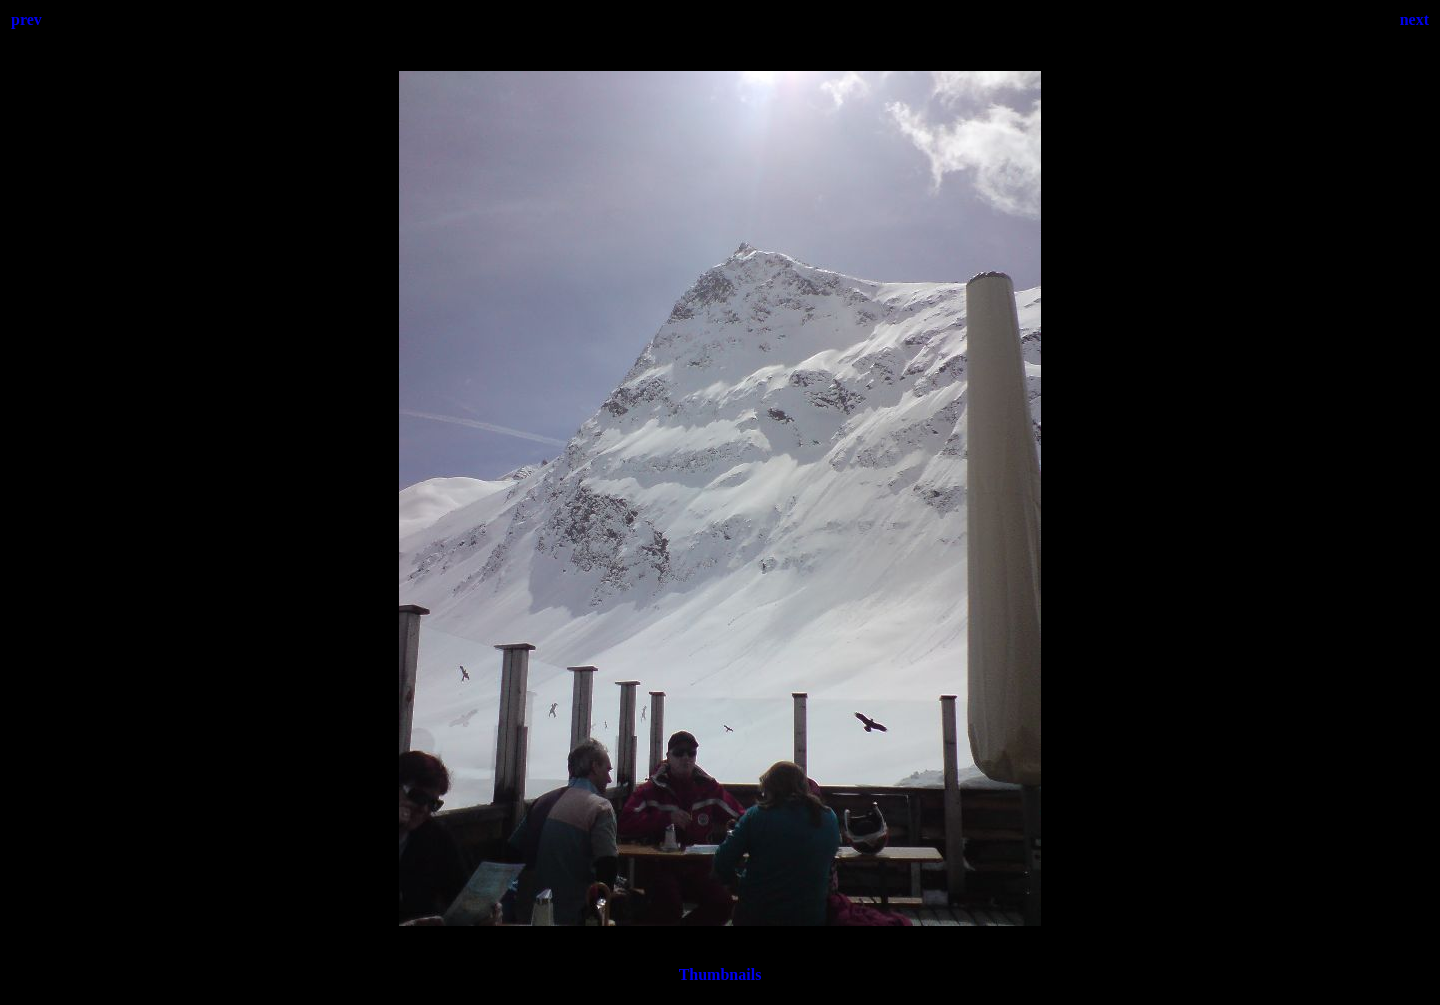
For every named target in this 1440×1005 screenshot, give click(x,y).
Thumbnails (720, 974)
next (1414, 19)
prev (26, 19)
